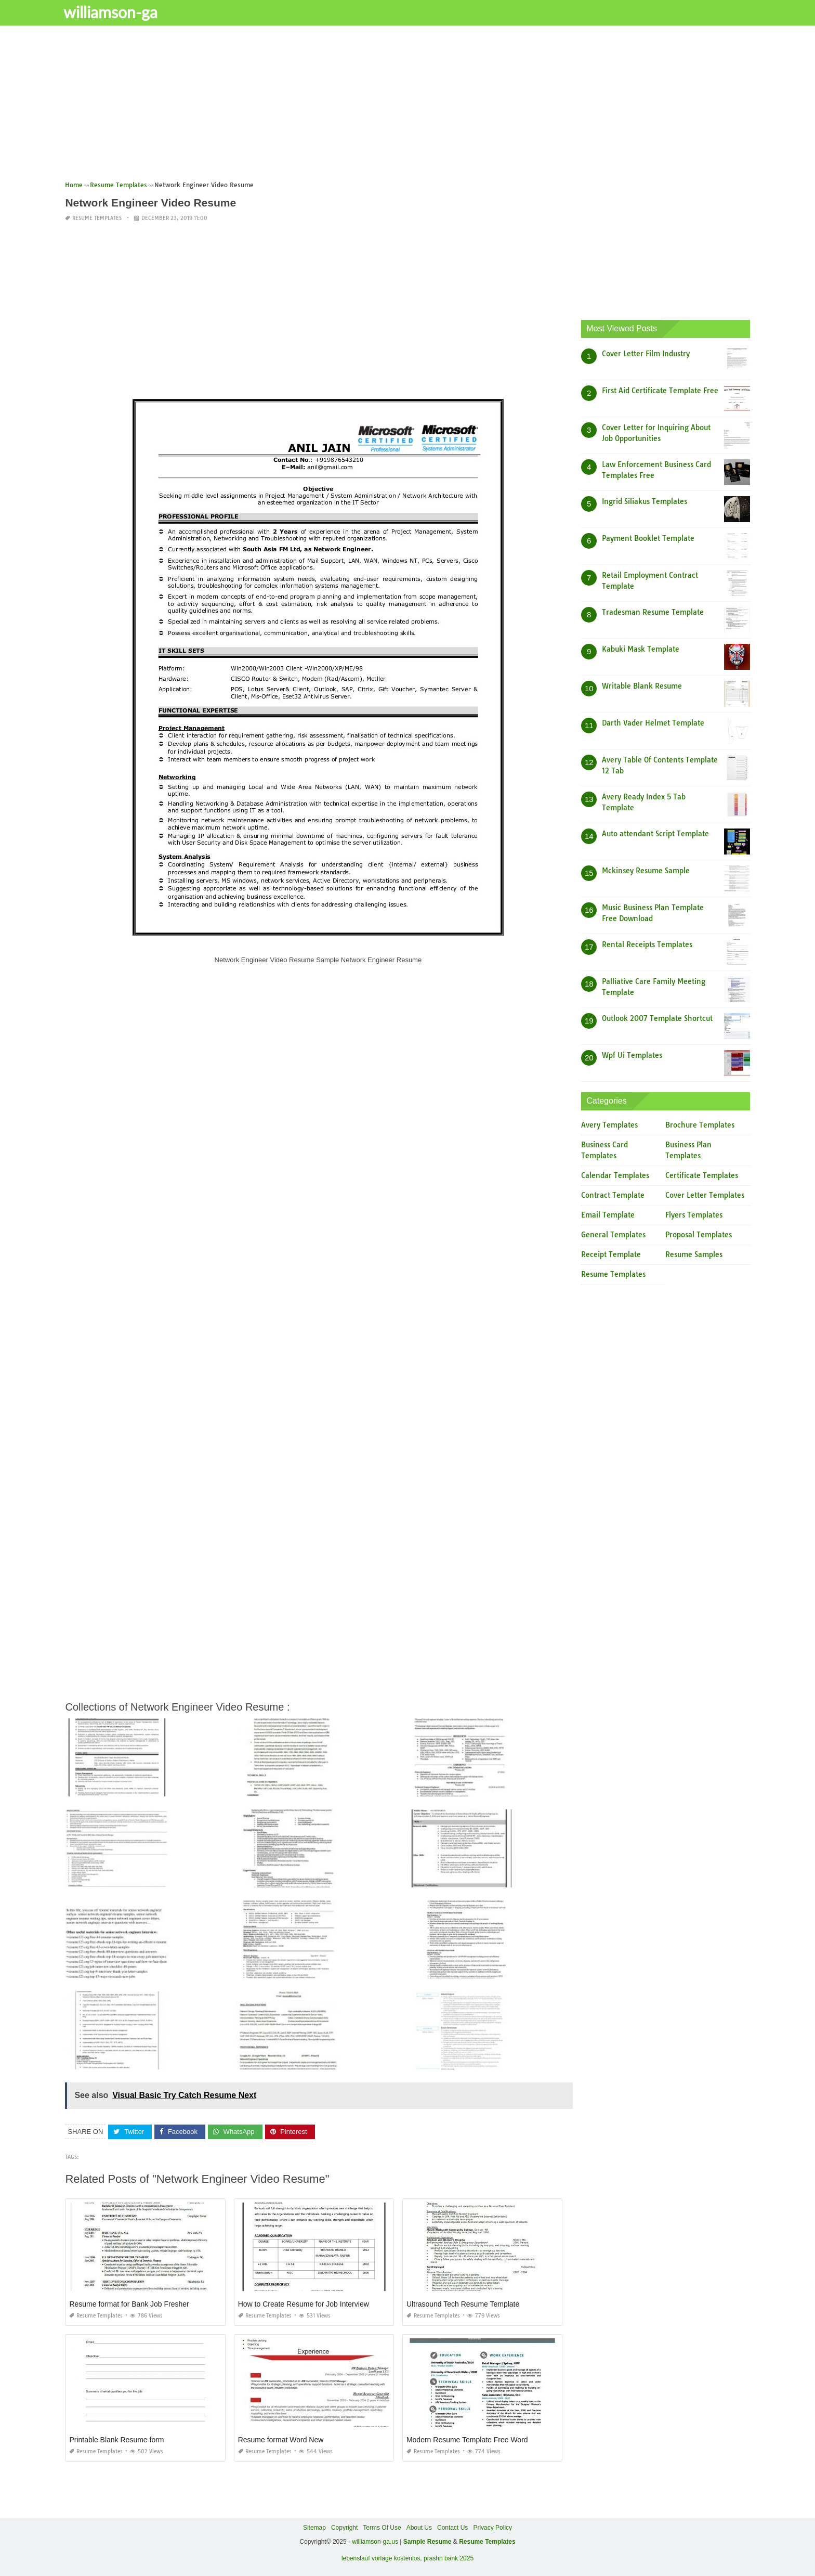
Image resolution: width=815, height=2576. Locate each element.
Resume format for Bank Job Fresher (129, 2304)
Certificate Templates (701, 1175)
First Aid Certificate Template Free (660, 390)
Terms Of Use (382, 2527)
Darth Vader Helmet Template (653, 723)
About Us (419, 2527)
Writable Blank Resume (642, 686)
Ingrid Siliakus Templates (644, 501)
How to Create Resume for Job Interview (303, 2304)
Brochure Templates (699, 1125)
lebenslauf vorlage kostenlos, (381, 2558)
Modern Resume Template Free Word (467, 2440)
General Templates (613, 1234)
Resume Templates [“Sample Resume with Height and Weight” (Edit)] (487, 2541)
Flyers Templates (693, 1215)
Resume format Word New (281, 2440)
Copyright (344, 2527)
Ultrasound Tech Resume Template (462, 2304)
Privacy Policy (492, 2527)
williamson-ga (117, 12)
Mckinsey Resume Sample (646, 870)
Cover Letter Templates (704, 1195)
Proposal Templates (698, 1234)
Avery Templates (609, 1125)
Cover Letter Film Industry (646, 353)
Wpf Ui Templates (632, 1055)
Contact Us (452, 2527)
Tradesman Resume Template (653, 612)
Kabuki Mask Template (640, 649)
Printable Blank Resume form (116, 2440)
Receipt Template (611, 1254)
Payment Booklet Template (648, 538)
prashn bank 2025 (449, 2558)
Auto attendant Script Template (655, 833)
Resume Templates (97, 218)
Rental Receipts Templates (647, 944)
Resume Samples (693, 1254)
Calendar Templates (615, 1175)
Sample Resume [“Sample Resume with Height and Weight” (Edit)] (427, 2541)
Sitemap (314, 2527)
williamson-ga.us (375, 2541)
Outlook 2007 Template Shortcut (657, 1018)
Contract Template (613, 1195)
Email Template (608, 1215)
